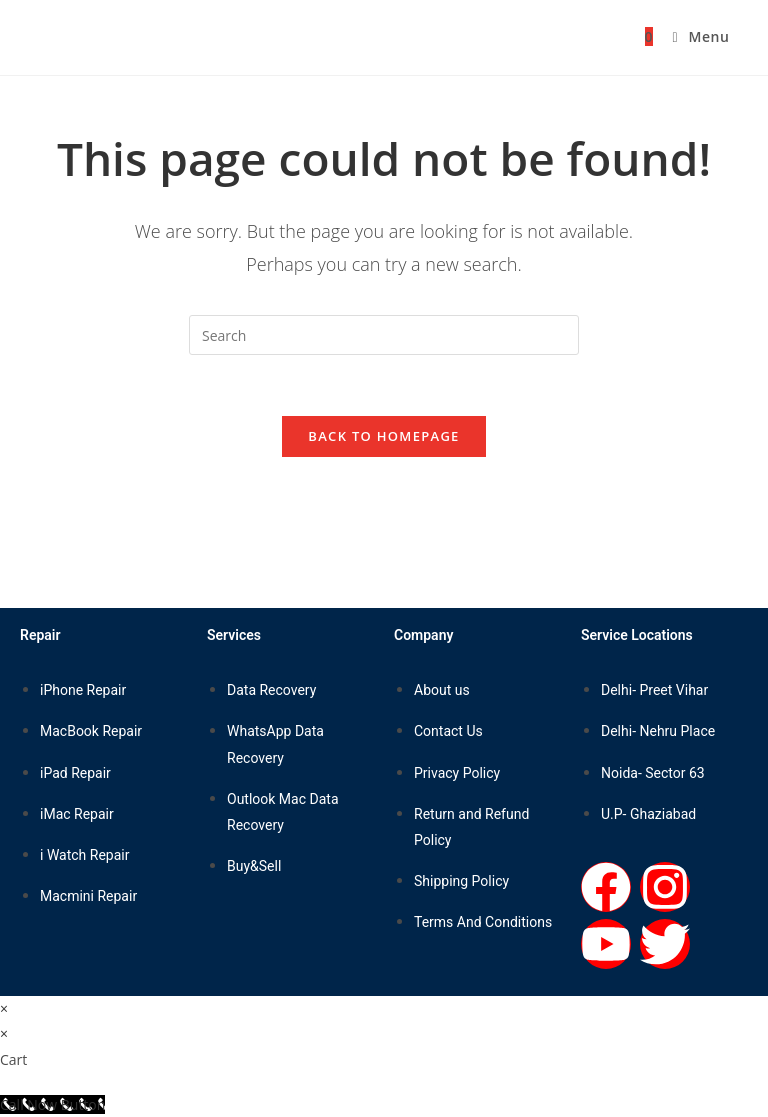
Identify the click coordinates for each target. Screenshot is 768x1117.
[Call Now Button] (52, 1104)
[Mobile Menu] (693, 36)
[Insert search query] (384, 335)
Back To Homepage (383, 436)
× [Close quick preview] (4, 1008)
